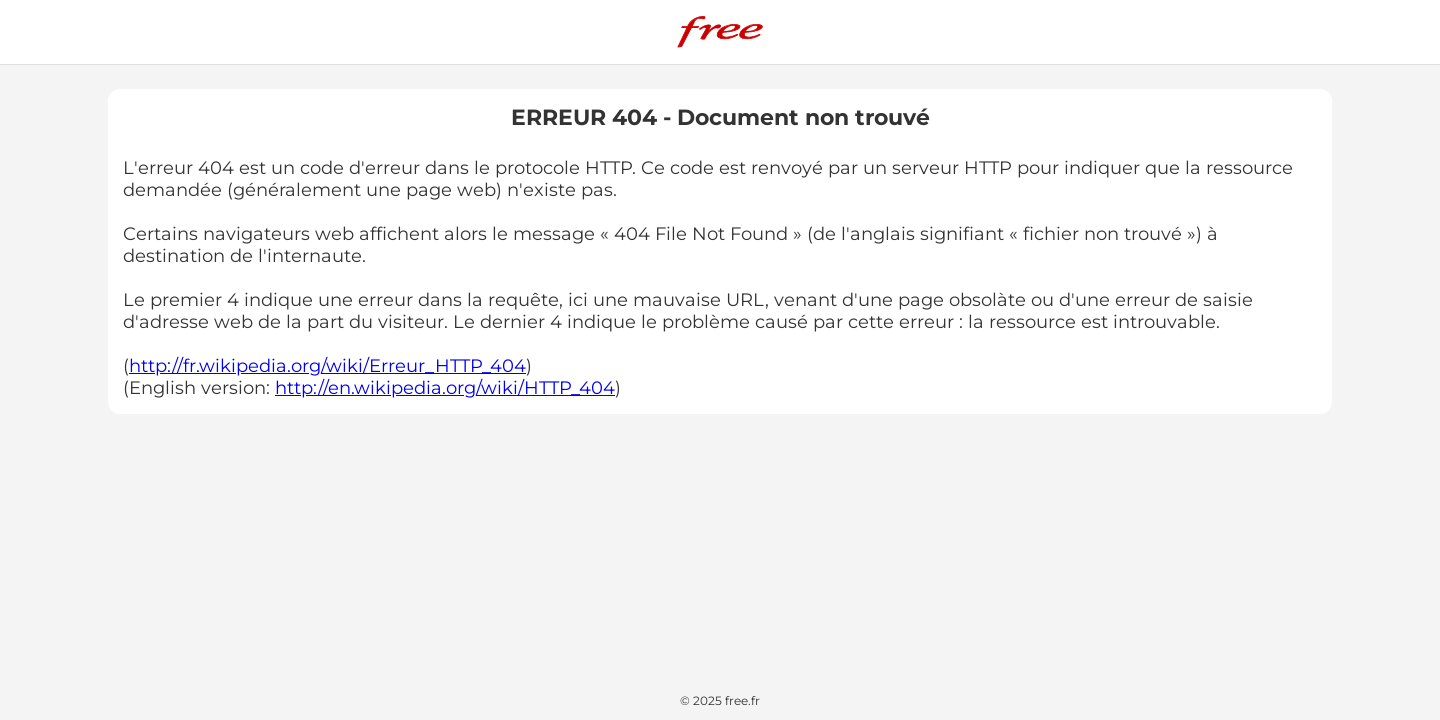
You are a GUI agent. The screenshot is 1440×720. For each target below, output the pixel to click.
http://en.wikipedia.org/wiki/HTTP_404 (445, 388)
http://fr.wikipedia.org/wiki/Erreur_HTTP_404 (327, 366)
